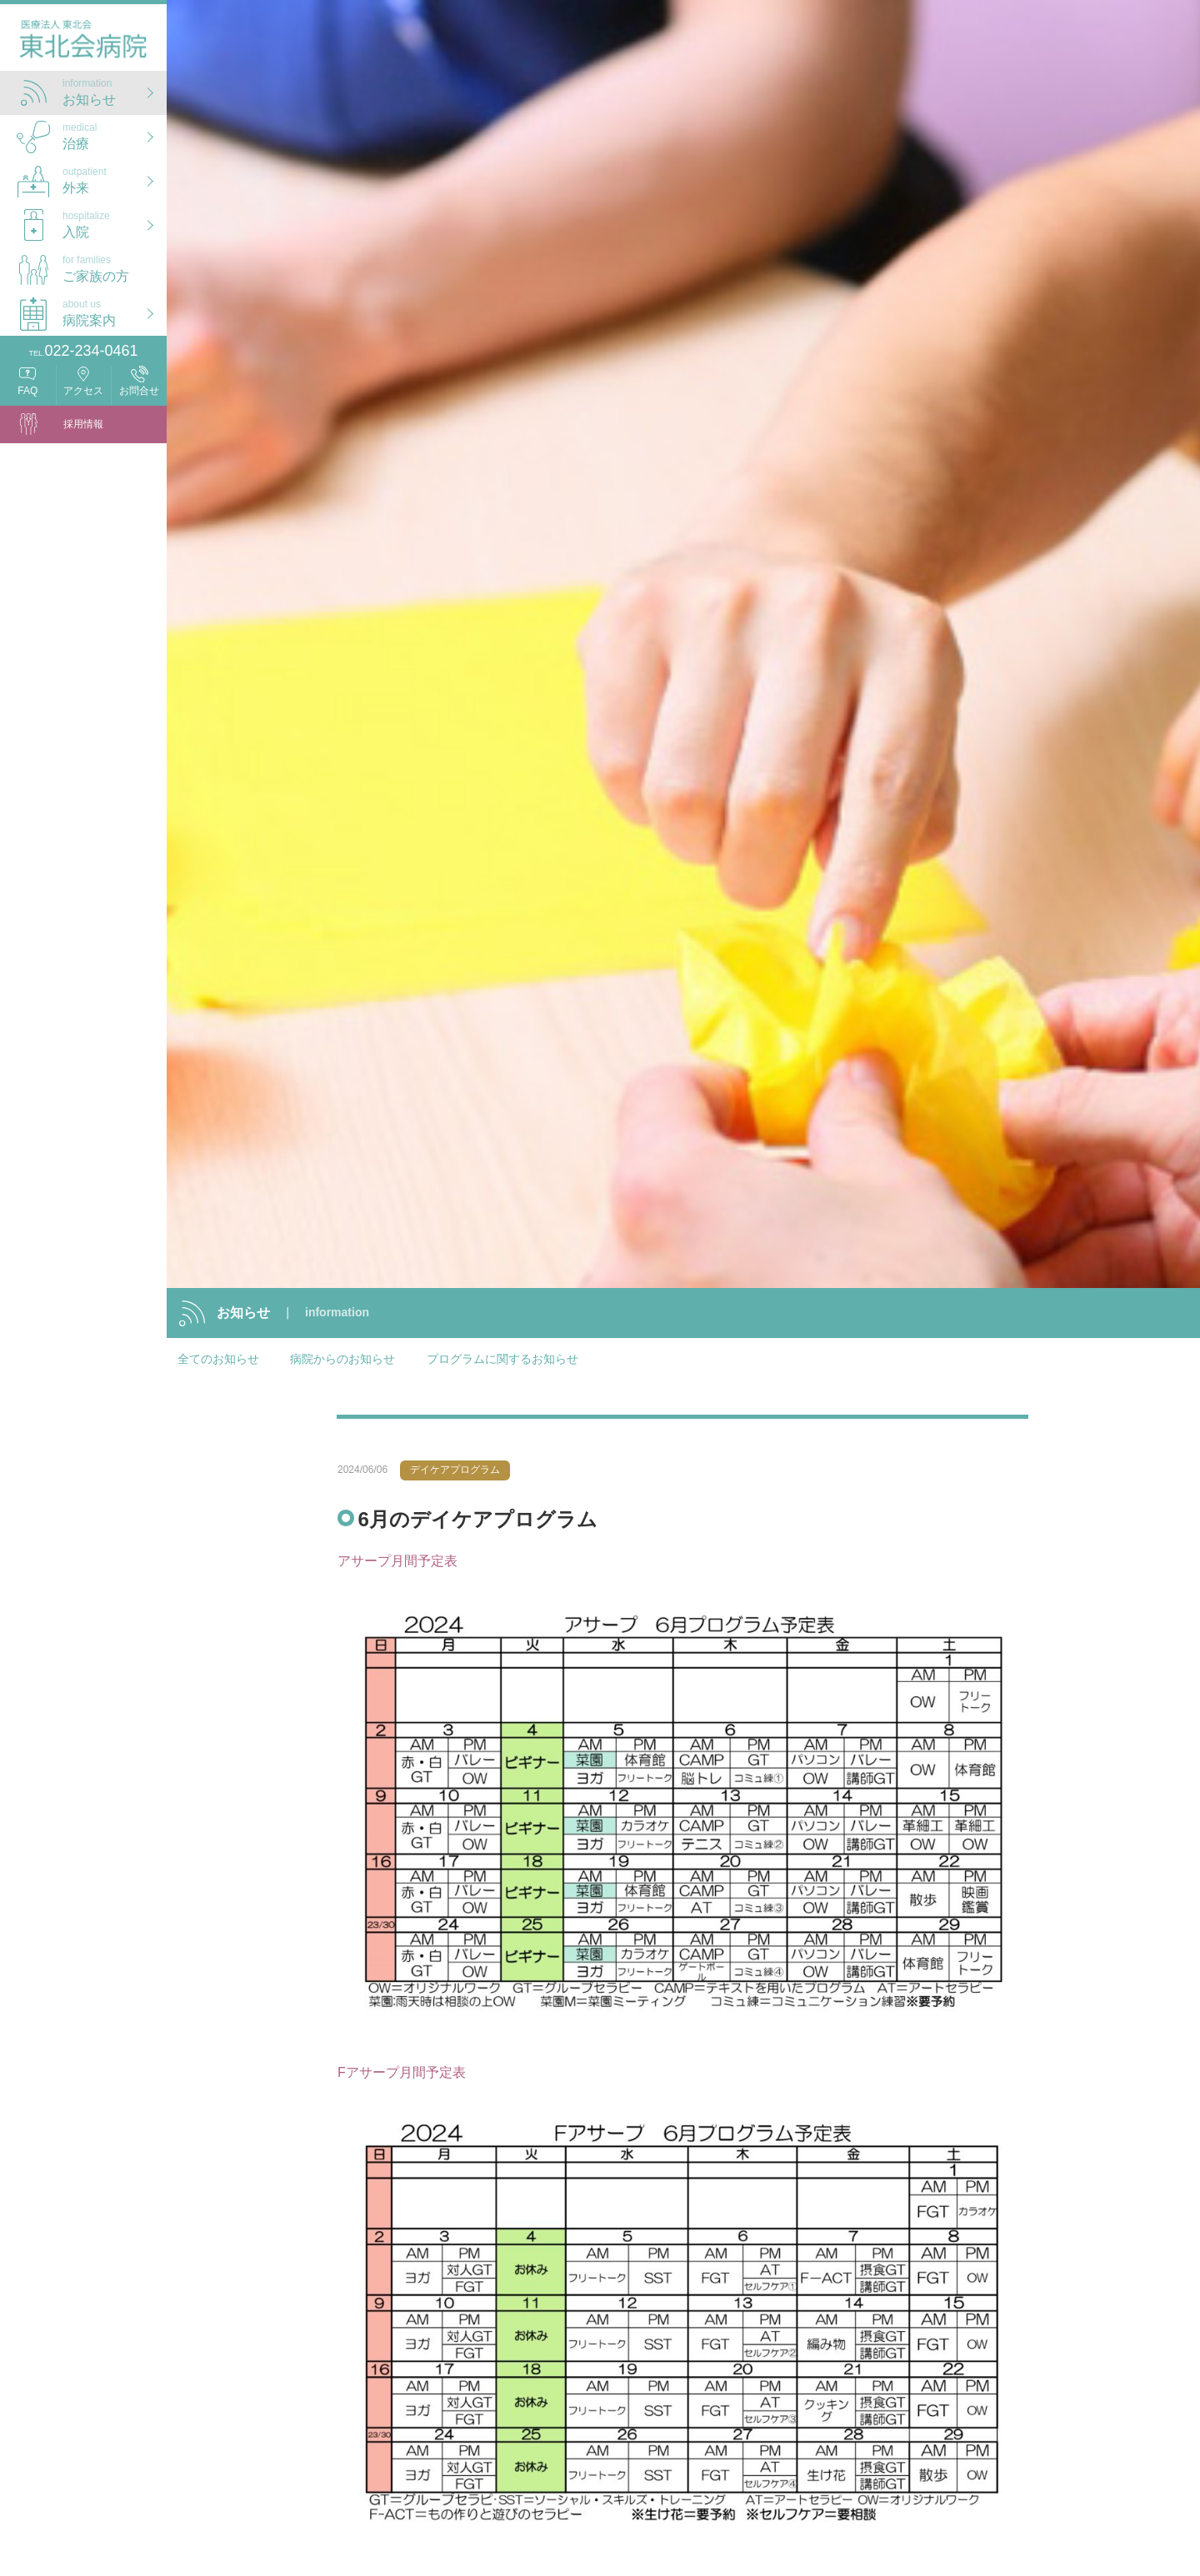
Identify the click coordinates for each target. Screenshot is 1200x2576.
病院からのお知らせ (342, 1358)
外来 (114, 178)
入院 (114, 222)
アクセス (83, 391)
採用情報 (83, 424)
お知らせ (114, 90)
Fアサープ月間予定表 (402, 2069)
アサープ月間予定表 (398, 1557)
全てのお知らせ (218, 1358)
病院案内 (114, 311)
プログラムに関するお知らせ (502, 1358)
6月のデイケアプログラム (477, 1516)
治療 (114, 134)
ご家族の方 (114, 267)
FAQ (28, 391)
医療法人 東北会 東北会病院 (83, 42)
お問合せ (139, 391)
